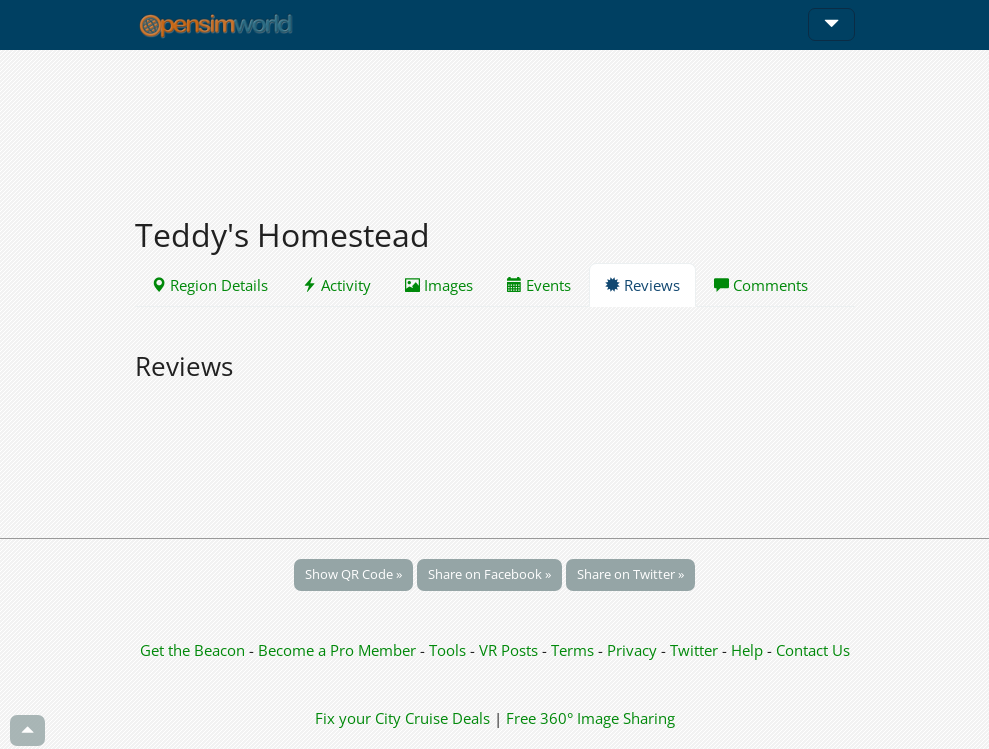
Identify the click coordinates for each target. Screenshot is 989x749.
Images (439, 285)
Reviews (642, 285)
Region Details (209, 285)
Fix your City (358, 718)
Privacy (632, 650)
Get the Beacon (192, 650)
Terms (574, 650)
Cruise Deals (447, 718)
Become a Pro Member (339, 650)
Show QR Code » (353, 574)
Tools (449, 650)
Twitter (694, 650)
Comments (761, 285)
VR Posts (510, 650)
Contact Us (813, 650)
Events (539, 285)
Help (747, 650)
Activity (336, 285)
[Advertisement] (495, 122)
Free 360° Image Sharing (590, 718)
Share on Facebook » (489, 574)
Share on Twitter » (630, 574)
